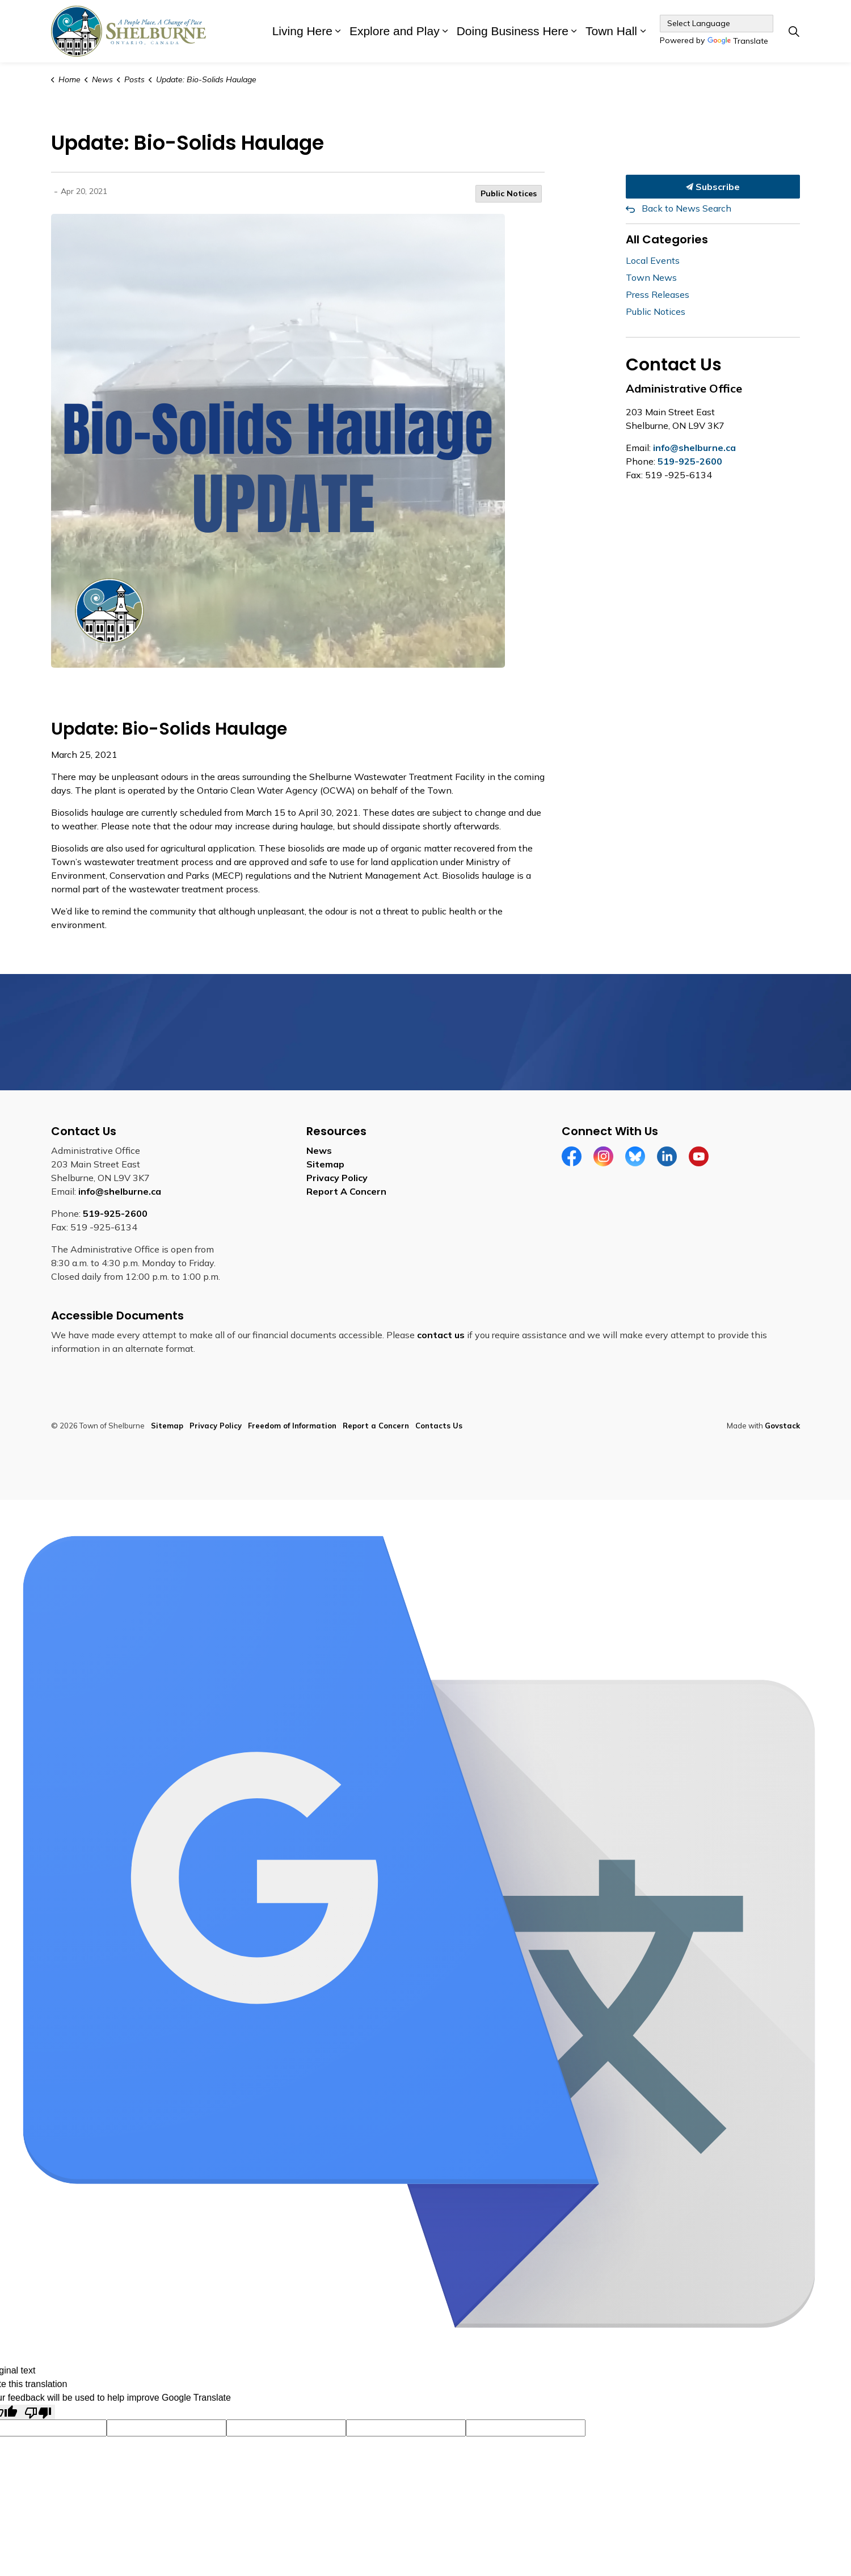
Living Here (302, 30)
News (319, 1150)
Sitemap (325, 1164)
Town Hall (611, 30)
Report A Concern (346, 1191)
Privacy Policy (337, 1177)
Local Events (653, 260)
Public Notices (509, 193)
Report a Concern (376, 1425)
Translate (737, 42)
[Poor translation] (38, 2412)
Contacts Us (438, 1425)
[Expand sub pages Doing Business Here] (574, 31)
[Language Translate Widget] (716, 23)
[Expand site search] (793, 31)
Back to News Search (686, 208)
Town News (651, 277)
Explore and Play (394, 30)
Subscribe (713, 186)
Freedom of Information (292, 1425)
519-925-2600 (690, 461)
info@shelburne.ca (694, 447)
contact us (441, 1334)
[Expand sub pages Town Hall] (642, 31)
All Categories (667, 239)
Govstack (782, 1425)
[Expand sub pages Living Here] (338, 31)
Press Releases (657, 294)
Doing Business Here (512, 30)
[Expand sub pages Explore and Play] (445, 31)
